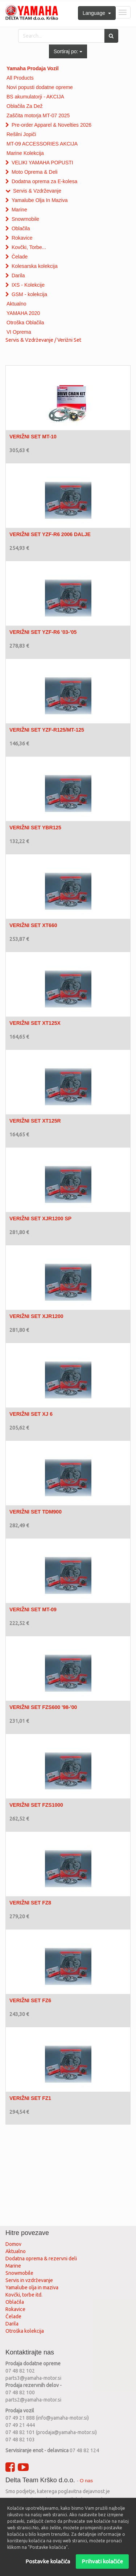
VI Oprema (19, 332)
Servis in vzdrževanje (29, 2280)
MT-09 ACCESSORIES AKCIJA (42, 144)
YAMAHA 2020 (23, 313)
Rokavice (22, 238)
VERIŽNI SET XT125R (35, 1121)
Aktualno (16, 304)
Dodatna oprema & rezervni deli (41, 2258)
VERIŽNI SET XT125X (35, 1023)
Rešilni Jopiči (21, 134)
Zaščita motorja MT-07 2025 (38, 115)
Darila (18, 275)
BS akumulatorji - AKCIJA (35, 97)
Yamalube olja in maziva (31, 2287)
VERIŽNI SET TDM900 (35, 1512)
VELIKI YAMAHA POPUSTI (42, 162)
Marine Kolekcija (25, 153)
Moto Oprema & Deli (35, 172)
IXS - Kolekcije (28, 285)
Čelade (20, 257)
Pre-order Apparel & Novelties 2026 (51, 125)
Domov (13, 2244)
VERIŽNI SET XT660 (33, 925)
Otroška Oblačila (25, 322)
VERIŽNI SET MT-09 (33, 1609)
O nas (86, 2480)
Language (97, 13)
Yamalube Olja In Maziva (40, 200)
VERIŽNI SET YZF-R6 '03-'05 (43, 632)
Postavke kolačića (47, 2561)
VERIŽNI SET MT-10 (33, 436)
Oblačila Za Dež (25, 106)
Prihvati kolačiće (102, 2561)
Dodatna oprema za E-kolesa (44, 181)
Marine (19, 209)
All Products (20, 78)
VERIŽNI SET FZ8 (30, 1903)
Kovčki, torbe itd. (23, 2295)
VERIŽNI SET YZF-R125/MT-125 (46, 730)
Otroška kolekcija (24, 2331)
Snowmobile (25, 219)
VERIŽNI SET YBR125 (35, 827)
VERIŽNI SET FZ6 (30, 2000)
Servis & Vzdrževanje (37, 191)
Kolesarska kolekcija (35, 266)
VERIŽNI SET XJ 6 (31, 1414)
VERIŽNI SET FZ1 (30, 2098)
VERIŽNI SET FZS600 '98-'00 (43, 1707)
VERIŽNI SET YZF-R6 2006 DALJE (50, 534)
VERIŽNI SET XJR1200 (36, 1316)
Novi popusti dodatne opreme (40, 87)
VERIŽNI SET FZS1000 (36, 1805)
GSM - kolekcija (29, 294)
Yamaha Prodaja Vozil (33, 68)
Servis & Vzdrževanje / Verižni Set (43, 340)
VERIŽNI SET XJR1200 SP (40, 1218)
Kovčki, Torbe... (29, 247)
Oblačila (21, 228)
